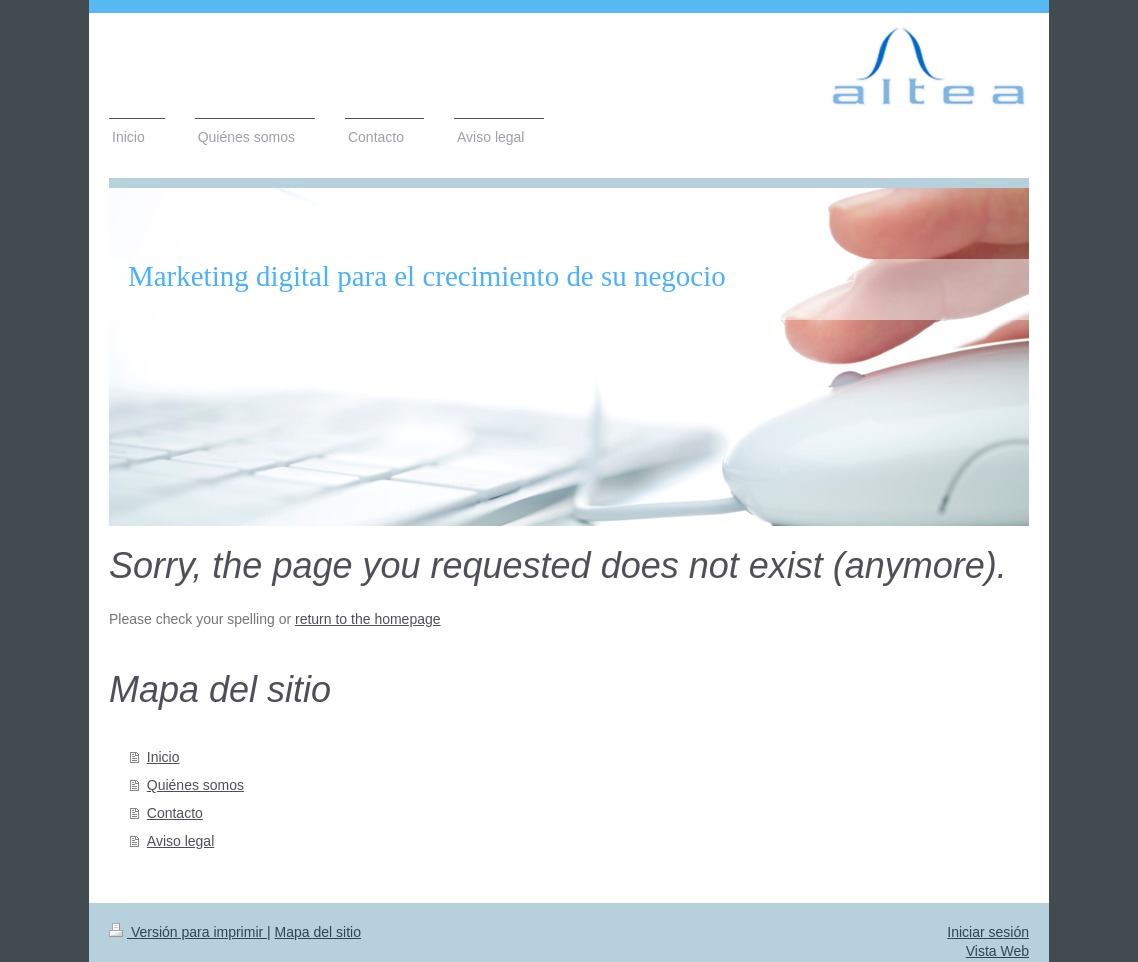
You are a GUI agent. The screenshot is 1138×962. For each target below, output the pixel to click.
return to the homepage (368, 619)
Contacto (175, 813)
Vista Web (997, 951)
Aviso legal (180, 841)
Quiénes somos (195, 785)
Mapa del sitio (318, 932)
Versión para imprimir (188, 932)
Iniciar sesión (988, 932)
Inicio (163, 757)
